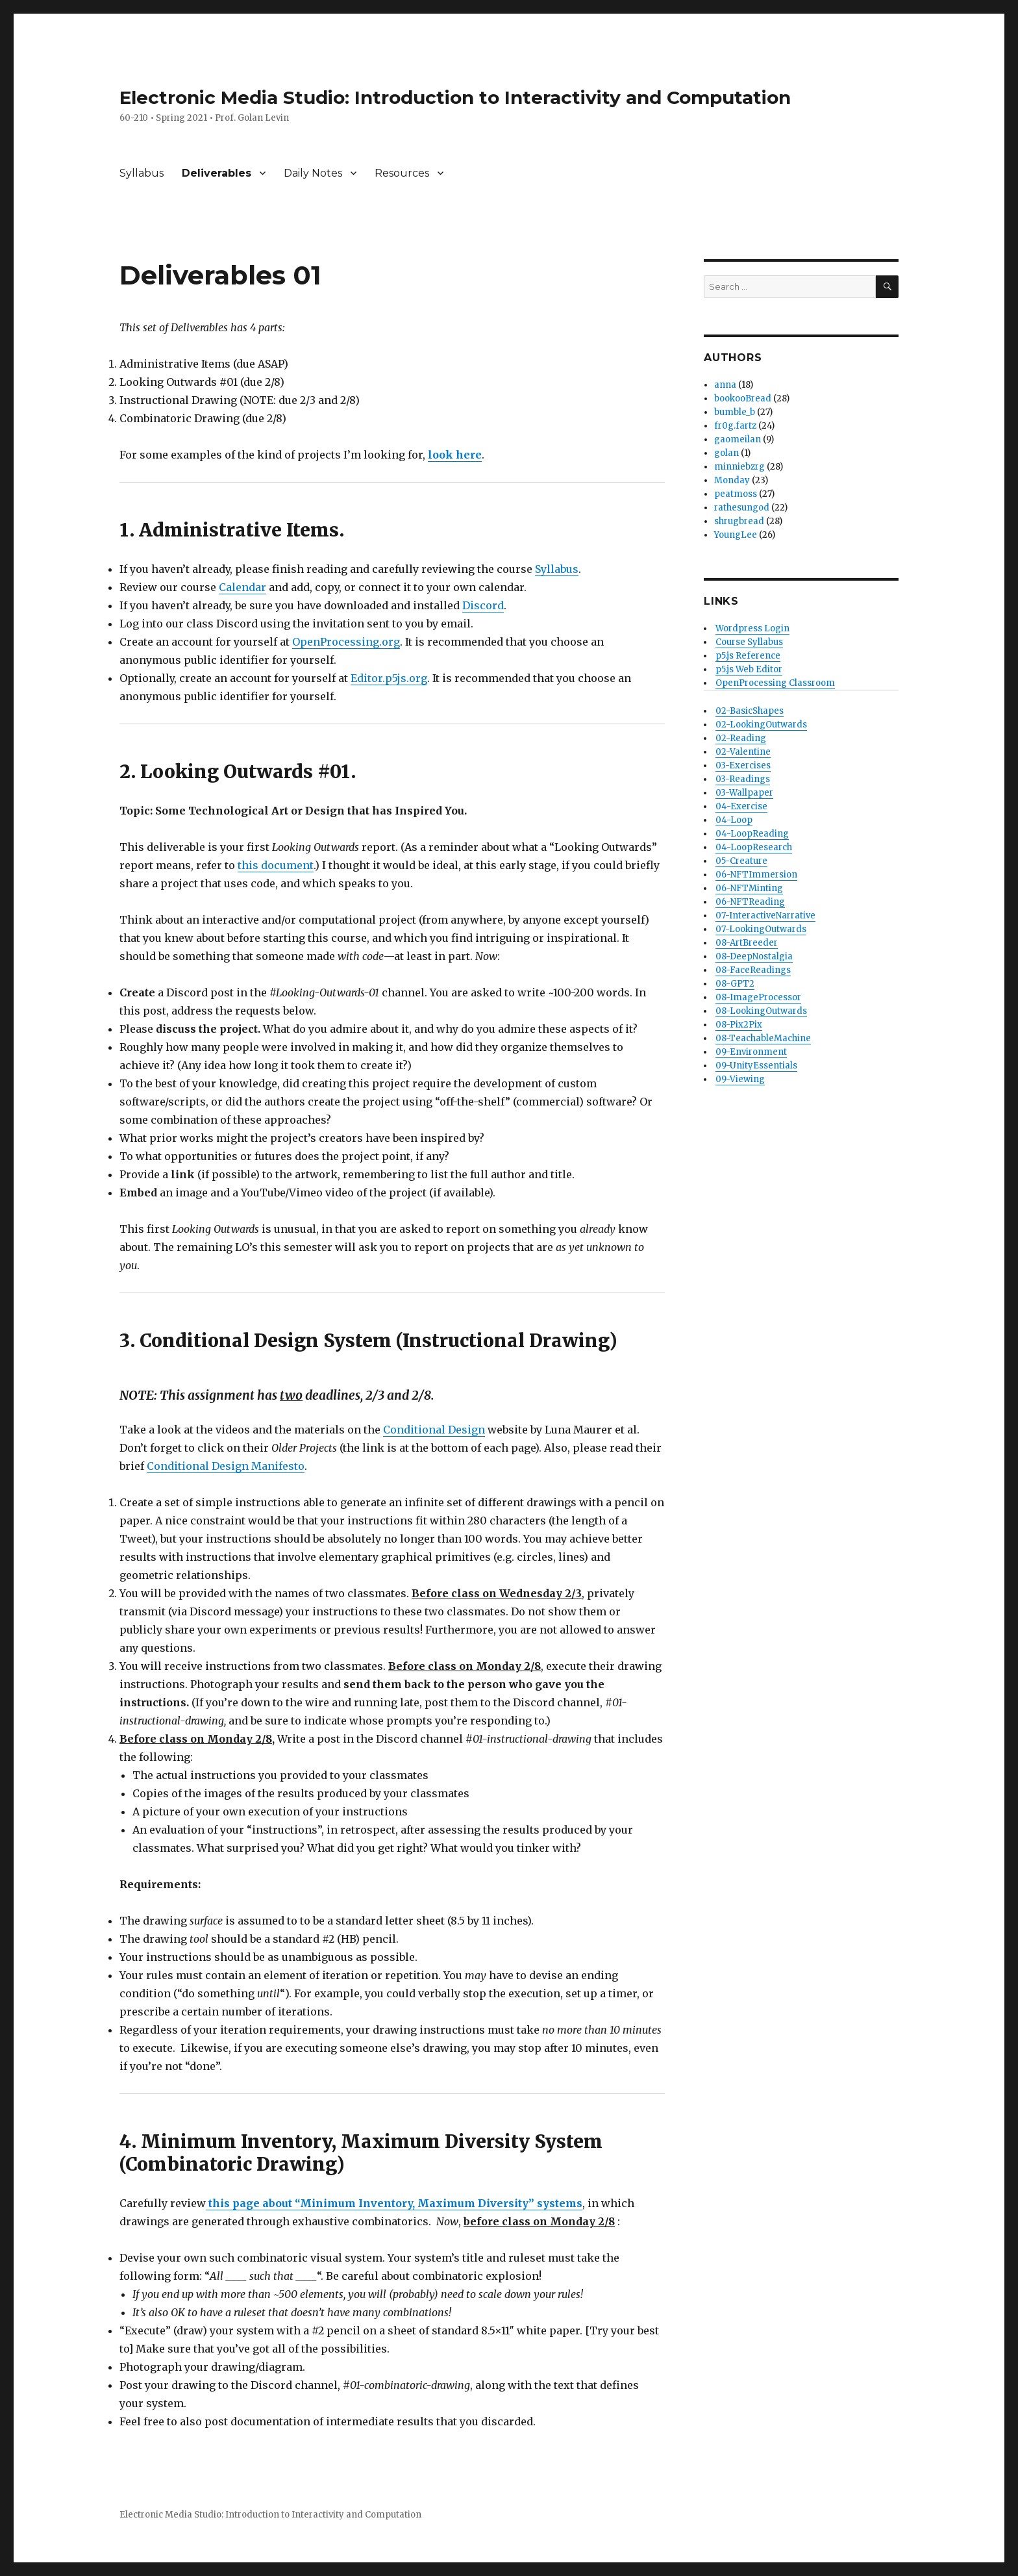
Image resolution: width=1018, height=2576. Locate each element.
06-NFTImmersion (756, 874)
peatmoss (735, 493)
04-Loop (733, 820)
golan (726, 453)
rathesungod (741, 507)
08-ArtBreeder (746, 942)
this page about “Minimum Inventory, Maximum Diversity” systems (394, 2203)
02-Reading (740, 738)
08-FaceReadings (753, 970)
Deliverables (216, 173)
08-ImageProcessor (758, 997)
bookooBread (742, 398)
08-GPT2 (734, 983)
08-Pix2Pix (738, 1024)
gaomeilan (737, 439)
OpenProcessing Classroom (775, 682)
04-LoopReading (752, 833)
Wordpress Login (752, 628)
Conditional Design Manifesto (225, 1465)
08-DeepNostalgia (754, 956)
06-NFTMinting (749, 888)
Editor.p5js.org (389, 678)
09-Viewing (740, 1079)
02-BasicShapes (749, 710)
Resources (402, 173)
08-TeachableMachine (763, 1038)
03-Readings (742, 779)
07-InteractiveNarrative (765, 915)
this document (276, 865)
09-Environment (751, 1051)
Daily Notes (313, 173)
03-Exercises (743, 765)
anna (725, 384)
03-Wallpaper (744, 792)
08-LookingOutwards (761, 1011)
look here (455, 454)
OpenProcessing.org (346, 641)
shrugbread (739, 521)
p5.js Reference (747, 655)
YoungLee (735, 534)
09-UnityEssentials (756, 1065)
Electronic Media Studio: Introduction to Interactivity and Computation (455, 97)
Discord (483, 605)
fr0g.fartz (735, 425)
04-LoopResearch (753, 847)
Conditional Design (434, 1429)
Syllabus (141, 173)
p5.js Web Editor (748, 669)
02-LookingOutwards (761, 724)
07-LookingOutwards (760, 929)
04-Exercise (741, 806)
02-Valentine (743, 751)
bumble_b (734, 412)
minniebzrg (739, 466)
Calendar (242, 587)
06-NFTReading (750, 901)
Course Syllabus (749, 642)
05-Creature (741, 860)
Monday (732, 480)
